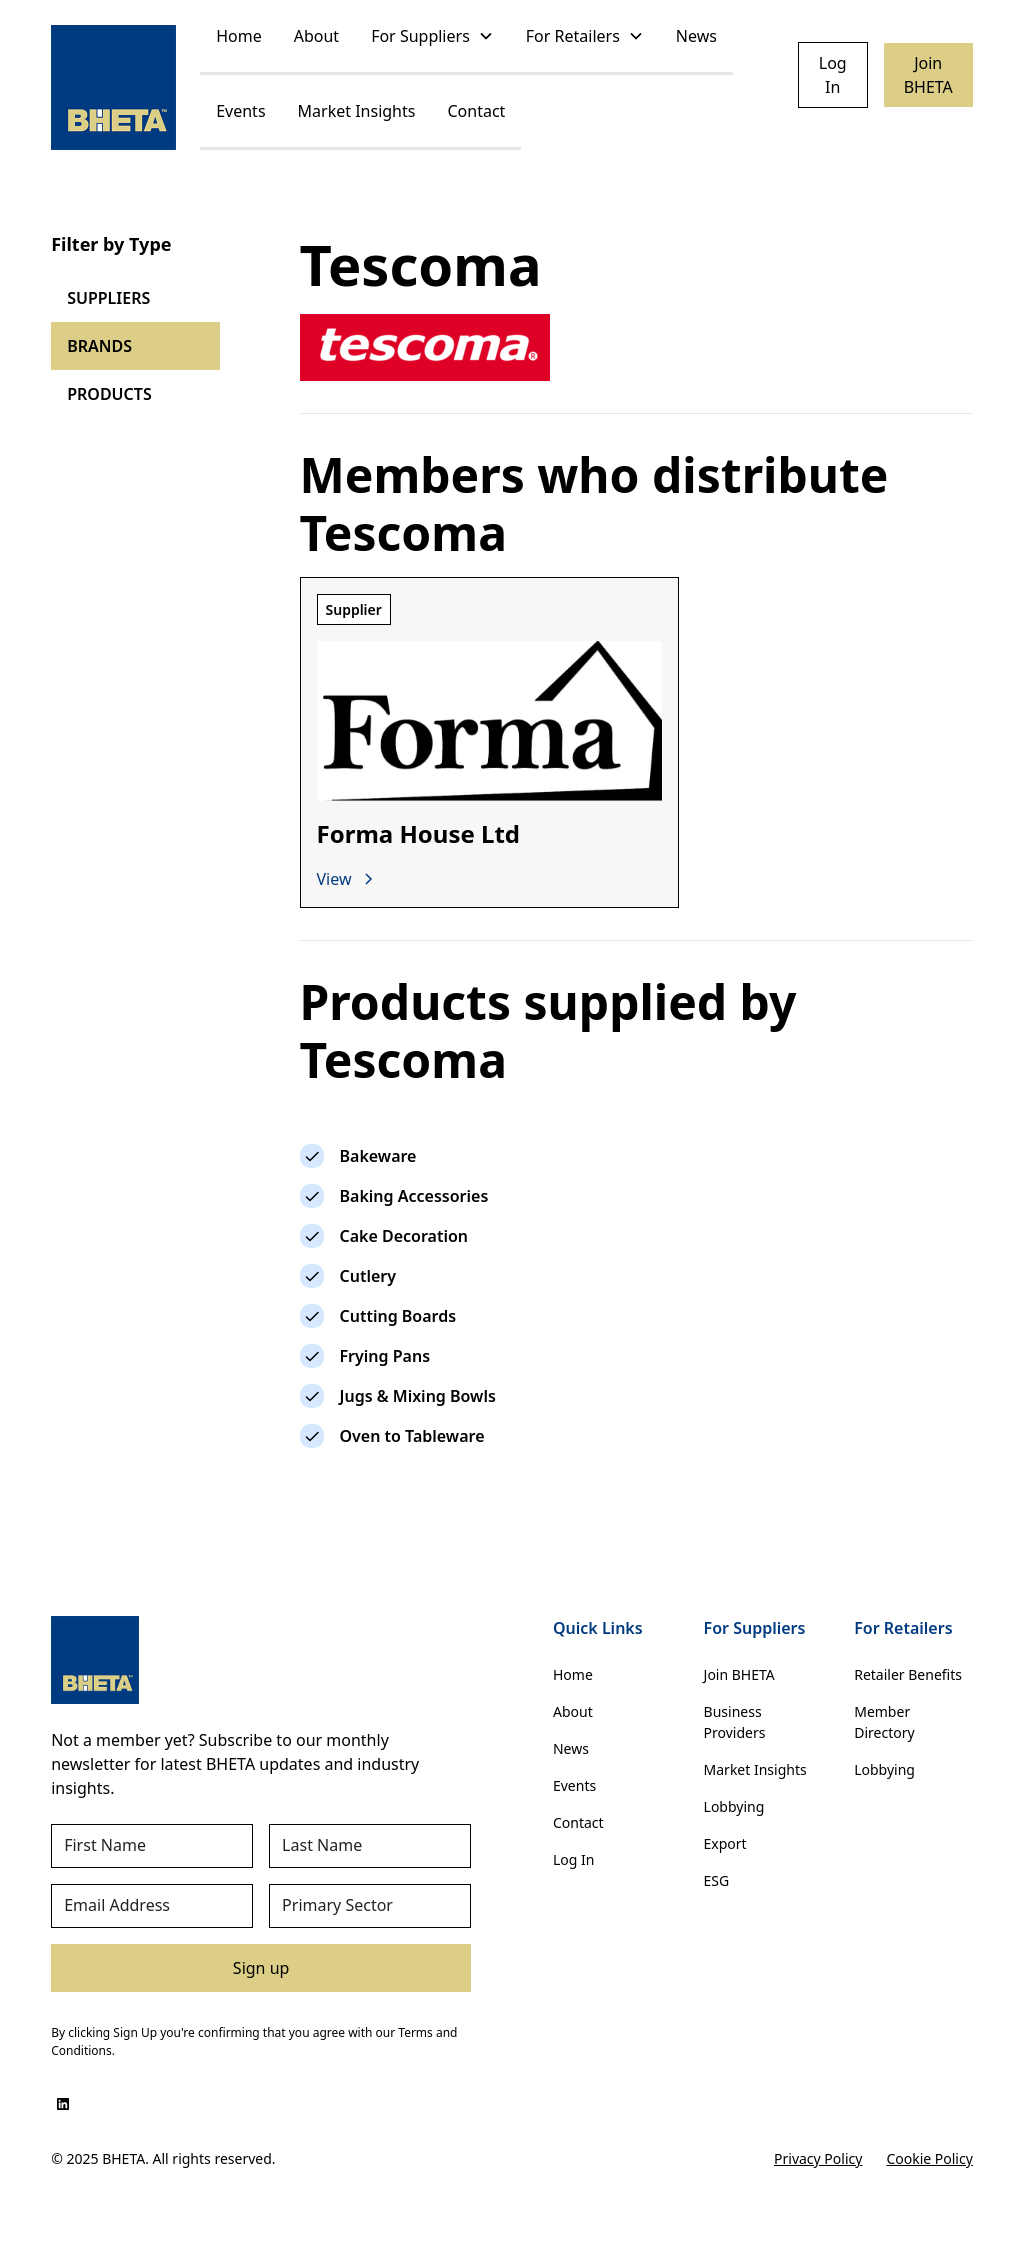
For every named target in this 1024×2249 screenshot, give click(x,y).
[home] (113, 87)
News (696, 36)
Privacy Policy (818, 2158)
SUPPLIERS (108, 298)
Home (239, 36)
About (316, 36)
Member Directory (884, 1722)
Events (240, 111)
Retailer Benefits (908, 1674)
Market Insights (357, 111)
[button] (432, 37)
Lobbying (734, 1806)
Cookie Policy (929, 2158)
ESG (717, 1880)
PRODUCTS (109, 394)
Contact (476, 111)
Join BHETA (928, 75)
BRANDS (99, 346)
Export (725, 1843)
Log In (833, 75)
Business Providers (735, 1722)
